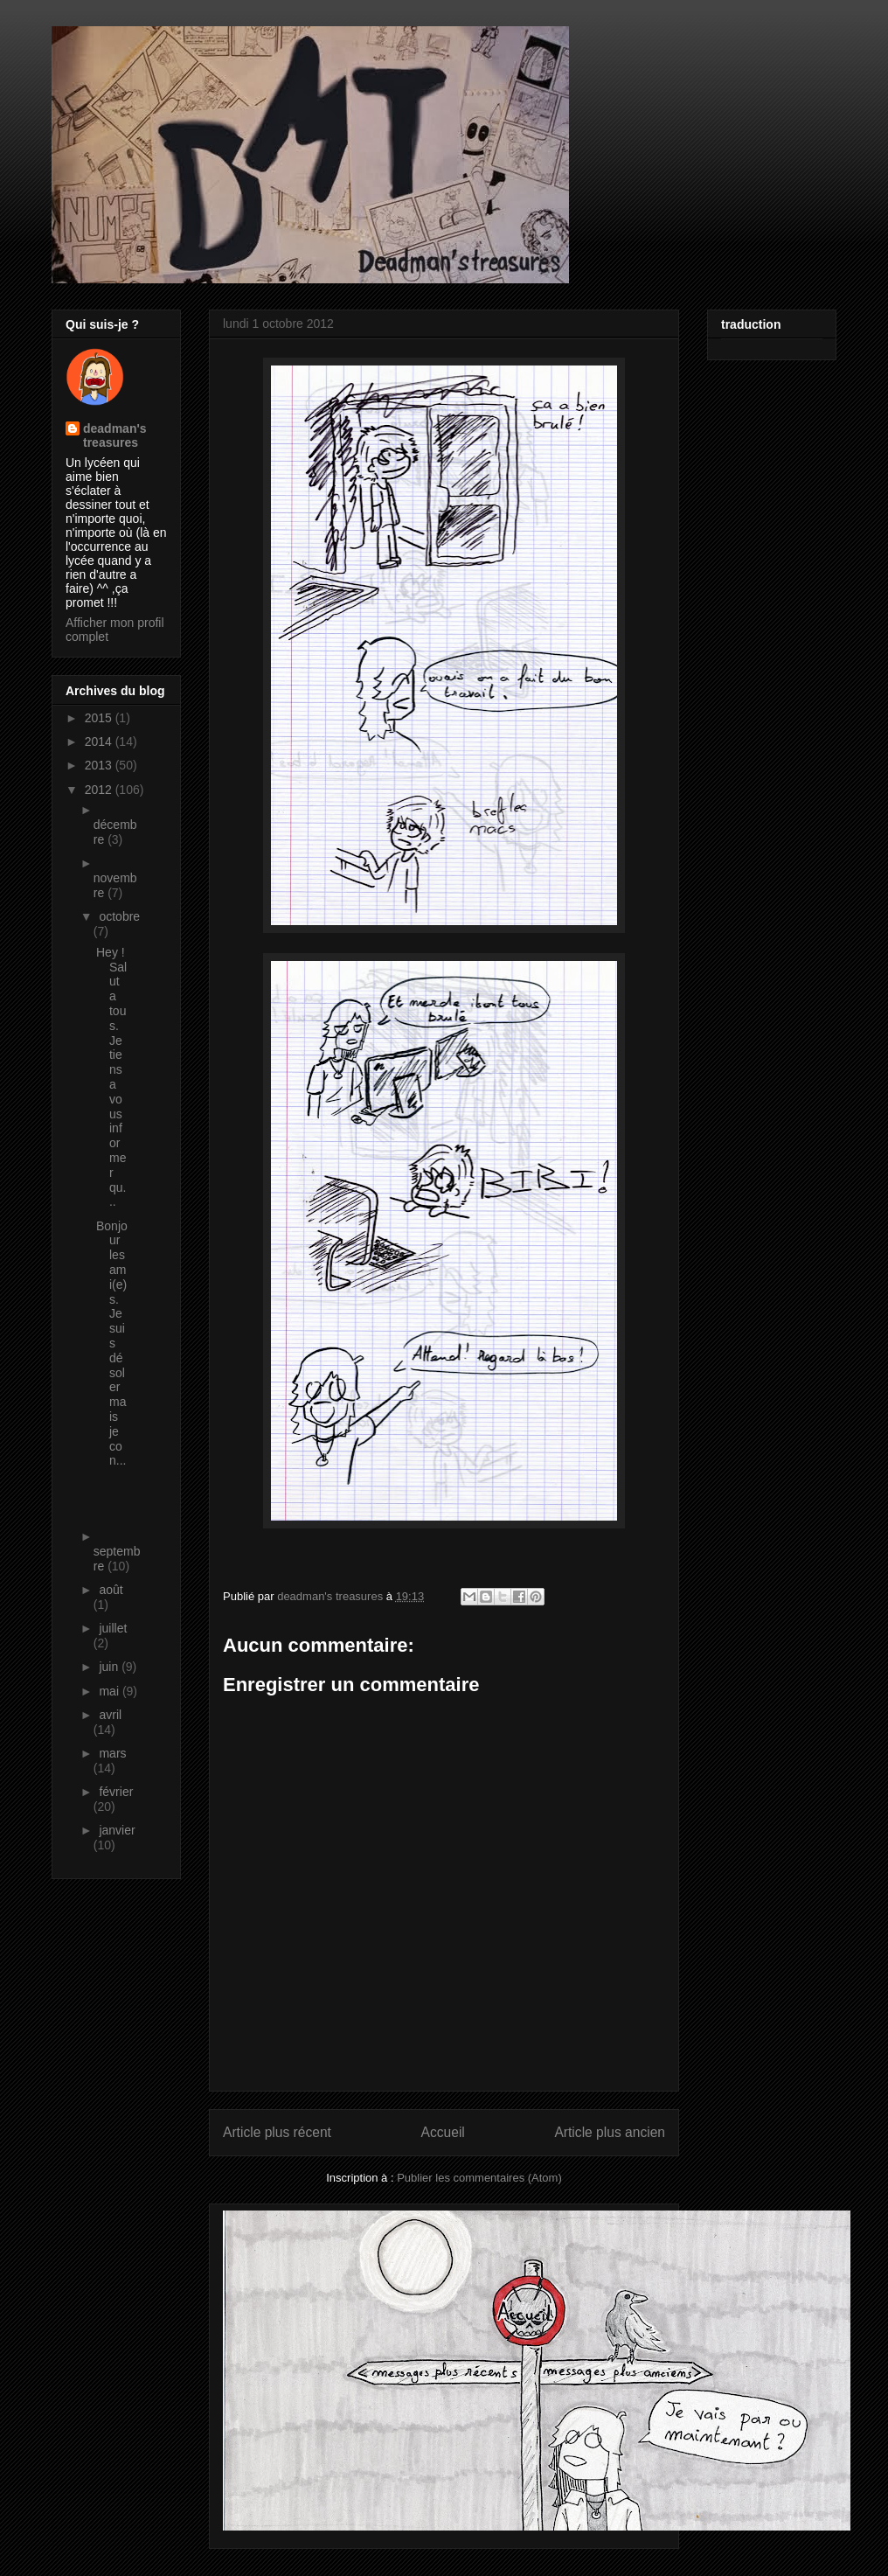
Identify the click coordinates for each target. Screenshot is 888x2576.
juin (110, 1667)
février (116, 1792)
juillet (113, 1628)
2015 (100, 718)
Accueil (443, 2132)
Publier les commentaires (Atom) (479, 2177)
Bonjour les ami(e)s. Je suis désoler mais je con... (112, 1343)
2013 (100, 765)
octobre (119, 916)
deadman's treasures (115, 435)
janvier (117, 1830)
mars (112, 1753)
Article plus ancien (609, 2132)
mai (110, 1691)
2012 (100, 790)
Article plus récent (277, 2132)
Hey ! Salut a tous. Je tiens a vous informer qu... (111, 1077)
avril (110, 1715)
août (110, 1590)
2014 (100, 741)
